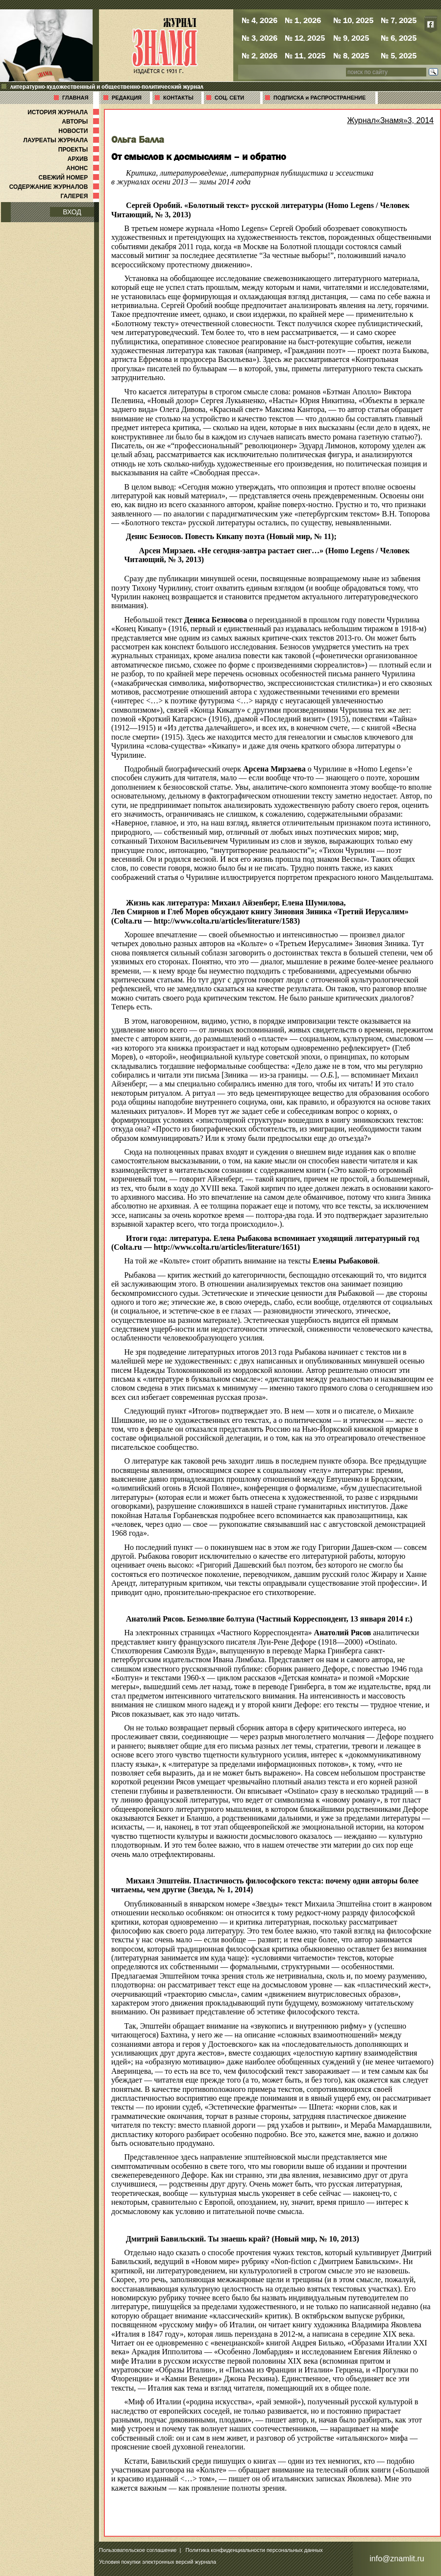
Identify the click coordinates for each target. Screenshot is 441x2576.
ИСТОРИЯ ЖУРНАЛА (64, 112)
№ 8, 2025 (351, 55)
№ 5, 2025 (398, 55)
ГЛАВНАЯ (75, 98)
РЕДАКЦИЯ (127, 98)
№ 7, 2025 (398, 20)
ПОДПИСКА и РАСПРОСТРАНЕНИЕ (319, 98)
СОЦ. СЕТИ (229, 98)
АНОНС (83, 168)
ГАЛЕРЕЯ (80, 196)
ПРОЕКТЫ (79, 149)
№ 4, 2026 (259, 20)
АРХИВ (84, 158)
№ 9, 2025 (351, 37)
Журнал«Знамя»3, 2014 (390, 120)
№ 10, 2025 (353, 20)
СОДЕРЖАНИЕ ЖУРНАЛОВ (55, 186)
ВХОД (72, 212)
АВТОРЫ (81, 121)
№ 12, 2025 (305, 37)
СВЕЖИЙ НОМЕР (70, 177)
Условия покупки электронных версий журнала (157, 2562)
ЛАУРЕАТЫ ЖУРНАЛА (62, 140)
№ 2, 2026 (259, 55)
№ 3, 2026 (259, 37)
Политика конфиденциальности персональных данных (254, 2550)
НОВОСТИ (79, 131)
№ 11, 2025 (305, 55)
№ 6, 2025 (398, 37)
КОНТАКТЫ (178, 98)
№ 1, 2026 (303, 20)
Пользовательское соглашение (137, 2550)
